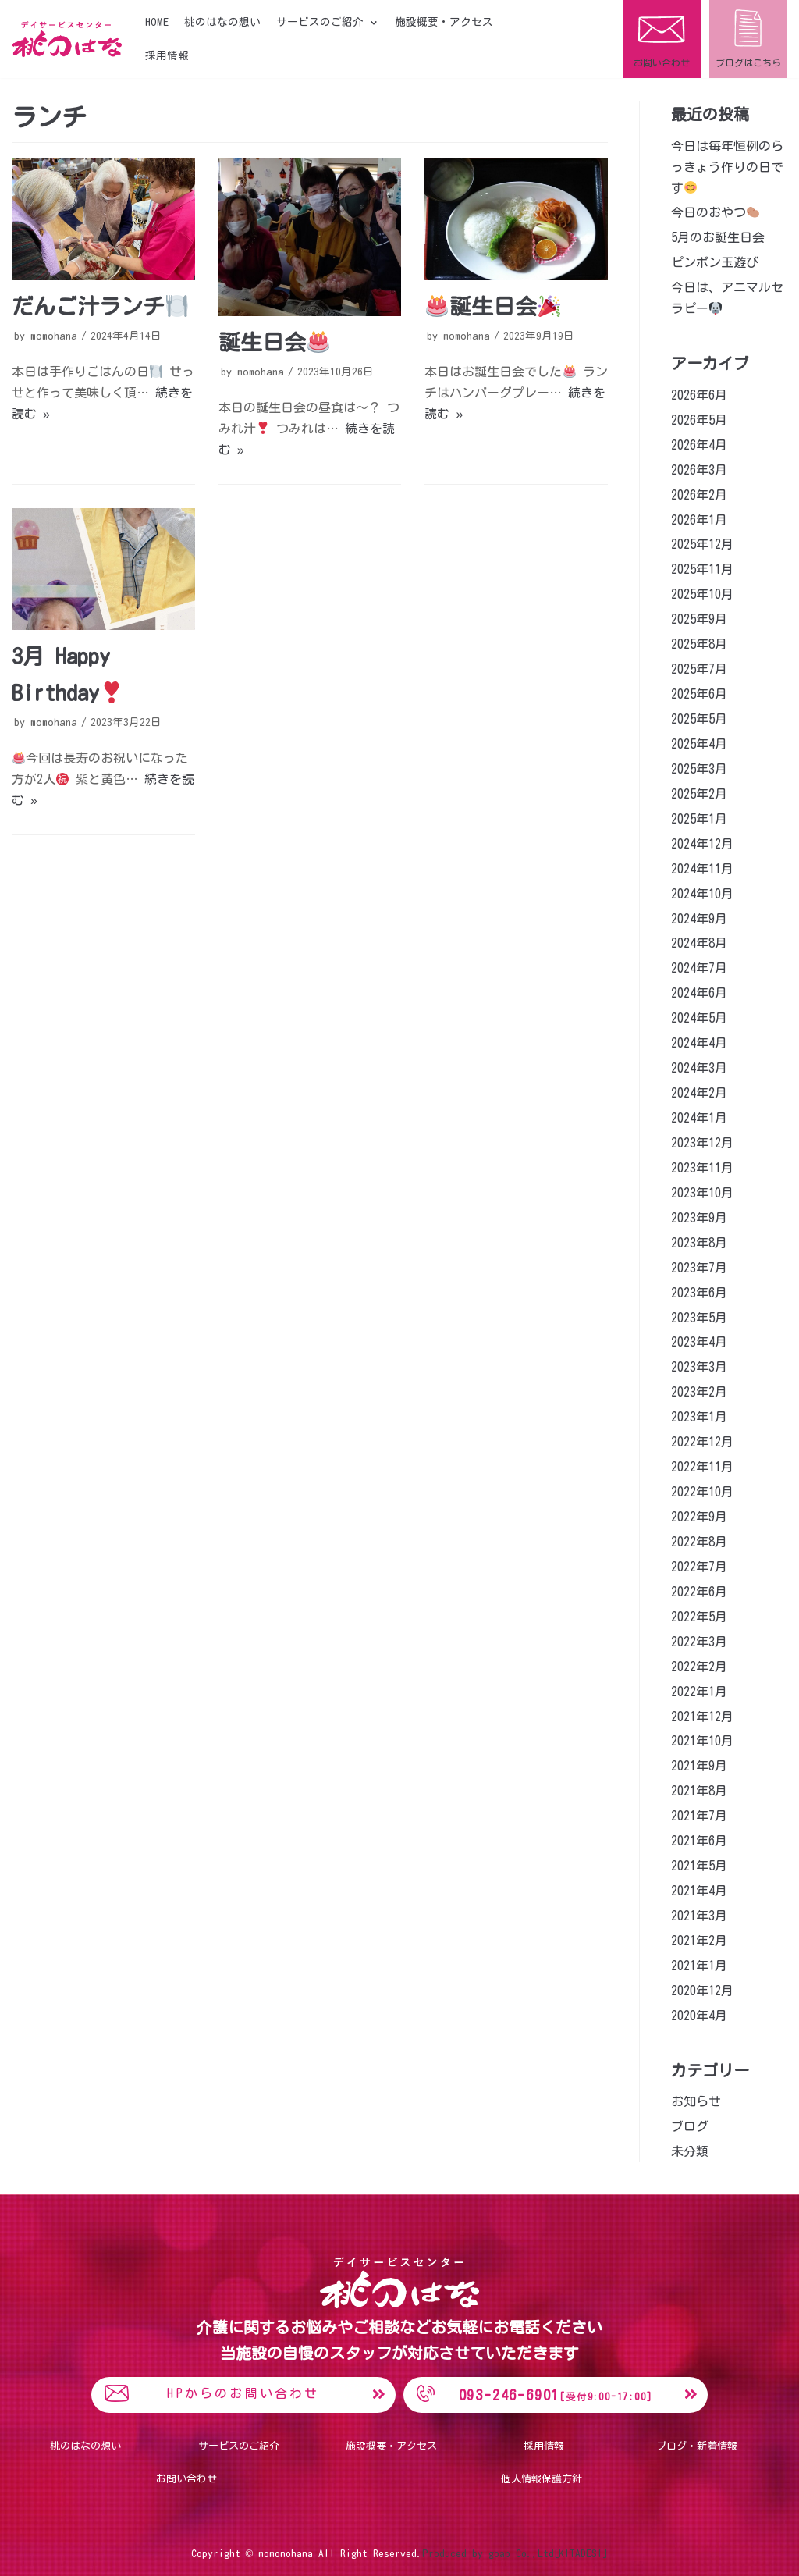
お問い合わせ (662, 62)
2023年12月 (702, 1143)
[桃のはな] (67, 39)
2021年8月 (699, 1790)
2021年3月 (699, 1915)
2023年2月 (699, 1392)
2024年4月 (699, 1043)
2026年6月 (699, 395)
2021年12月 (702, 1716)
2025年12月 (702, 544)
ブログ (689, 2126)
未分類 (689, 2151)
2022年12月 (702, 1442)
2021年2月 (699, 1940)
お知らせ (696, 2101)
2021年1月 (699, 1965)
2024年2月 (699, 1093)
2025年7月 (699, 669)
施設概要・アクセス (444, 21)
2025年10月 (702, 594)
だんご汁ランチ (100, 306)
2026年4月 (699, 445)
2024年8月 (699, 943)
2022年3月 (699, 1641)
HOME (157, 21)
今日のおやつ (715, 212)
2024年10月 (702, 894)
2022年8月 (699, 1541)
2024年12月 (702, 844)
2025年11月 (702, 569)
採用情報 (167, 55)
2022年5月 (699, 1616)
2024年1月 (699, 1118)
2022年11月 (702, 1467)
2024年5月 (699, 1018)
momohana (53, 335)
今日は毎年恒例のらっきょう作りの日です (727, 167)
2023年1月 (699, 1417)
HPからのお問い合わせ (243, 2393)
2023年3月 (699, 1367)
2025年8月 (699, 644)
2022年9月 (699, 1516)
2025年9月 (699, 619)
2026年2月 (699, 495)
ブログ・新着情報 (696, 2446)
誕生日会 (273, 342)
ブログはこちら (748, 62)
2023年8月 (699, 1242)
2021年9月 (699, 1765)
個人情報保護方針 (541, 2479)
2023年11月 (702, 1168)
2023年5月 (699, 1317)
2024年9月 (699, 919)
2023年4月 (699, 1342)
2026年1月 (699, 520)
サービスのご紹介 (238, 2446)
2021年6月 (699, 1840)
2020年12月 (702, 1990)
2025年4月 (699, 744)
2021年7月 (699, 1815)
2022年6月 (699, 1591)
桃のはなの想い (222, 21)
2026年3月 (699, 470)
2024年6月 (699, 993)
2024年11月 (702, 869)
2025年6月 (699, 694)
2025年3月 (699, 769)
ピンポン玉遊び (714, 262)
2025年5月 (699, 719)
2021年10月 (702, 1741)
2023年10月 (702, 1193)
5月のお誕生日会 (718, 237)
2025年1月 (699, 819)
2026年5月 (699, 420)
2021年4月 (699, 1890)
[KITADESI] (581, 2553)
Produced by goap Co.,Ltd (488, 2553)
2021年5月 (699, 1865)
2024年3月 (699, 1068)
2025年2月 (699, 794)
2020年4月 (699, 2015)
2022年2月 (699, 1666)
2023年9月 (699, 1218)
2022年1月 (699, 1691)
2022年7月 (699, 1566)
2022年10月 (702, 1491)
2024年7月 (699, 968)
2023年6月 (699, 1292)
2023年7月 (699, 1267)
